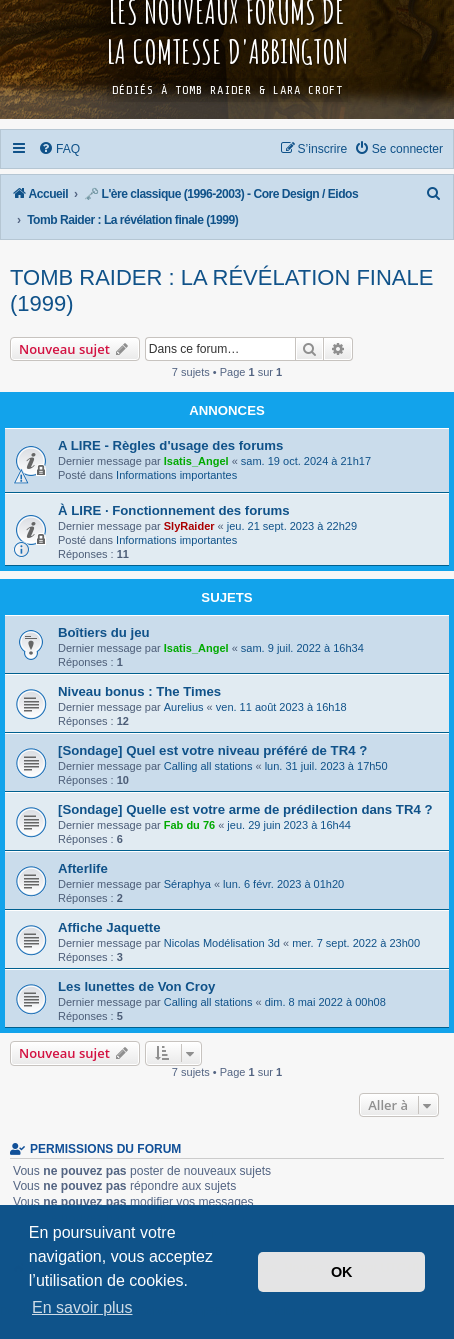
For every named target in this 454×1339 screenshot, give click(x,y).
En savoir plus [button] (82, 1307)
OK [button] (342, 1272)
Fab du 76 (189, 825)
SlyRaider (189, 526)
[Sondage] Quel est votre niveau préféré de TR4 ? (212, 750)
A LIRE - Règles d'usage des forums (170, 445)
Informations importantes (176, 475)
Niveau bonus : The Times (139, 691)
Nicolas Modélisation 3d (222, 943)
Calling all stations (208, 766)
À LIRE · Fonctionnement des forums (174, 510)
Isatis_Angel (196, 461)
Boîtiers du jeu (104, 632)
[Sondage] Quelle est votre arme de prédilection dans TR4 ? (245, 809)
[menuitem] (60, 149)
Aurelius (184, 707)
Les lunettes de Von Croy (136, 986)
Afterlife (83, 868)
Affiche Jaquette (109, 927)
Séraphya (187, 884)
